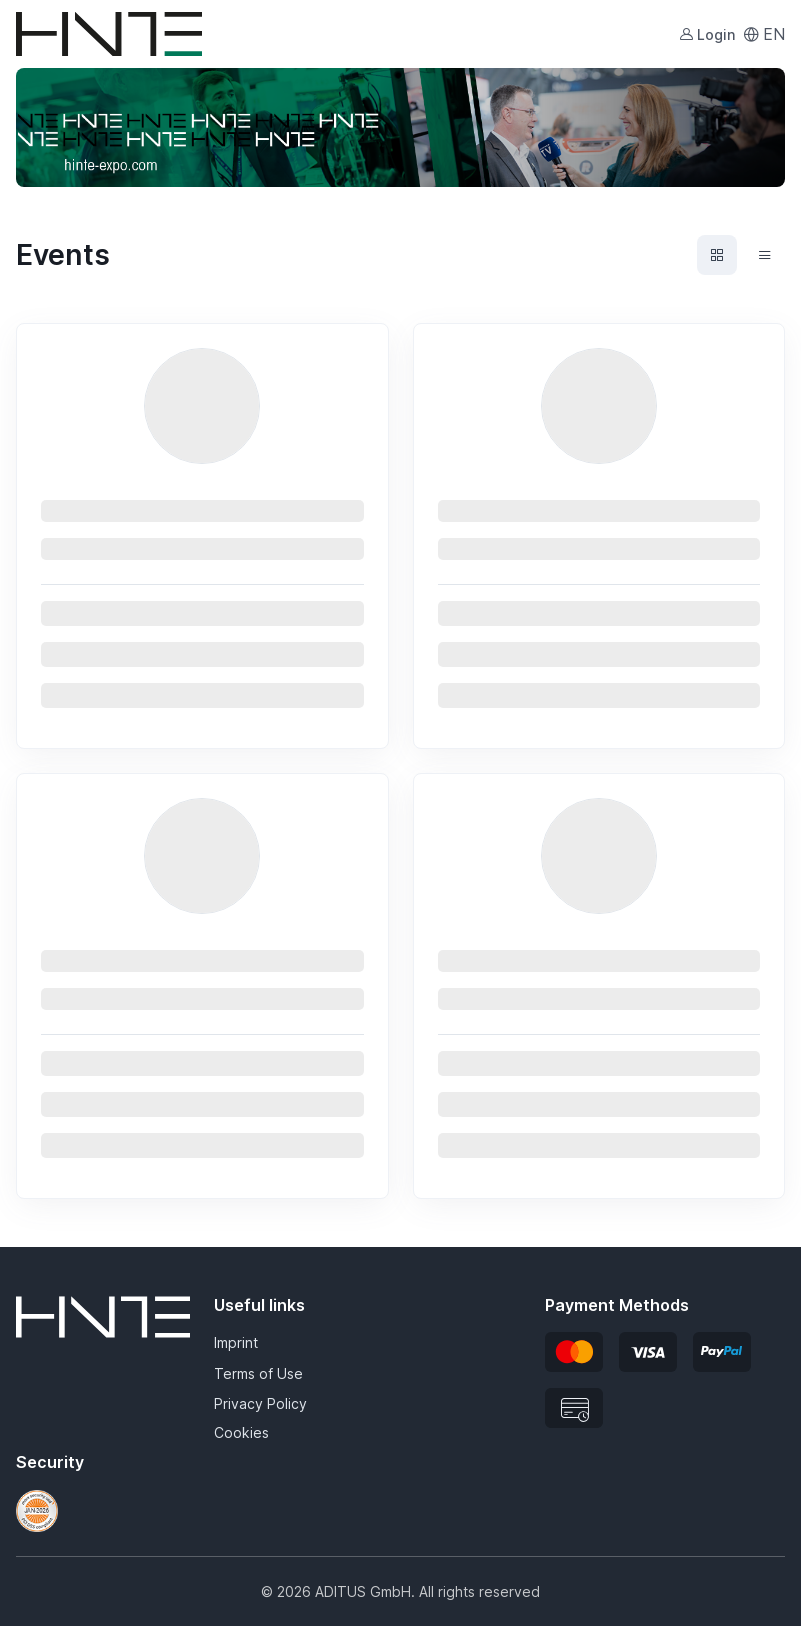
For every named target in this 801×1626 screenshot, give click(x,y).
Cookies (241, 1432)
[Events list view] (765, 255)
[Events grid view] (717, 255)
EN (764, 34)
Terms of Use (258, 1373)
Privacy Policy (260, 1403)
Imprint (236, 1342)
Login (707, 34)
